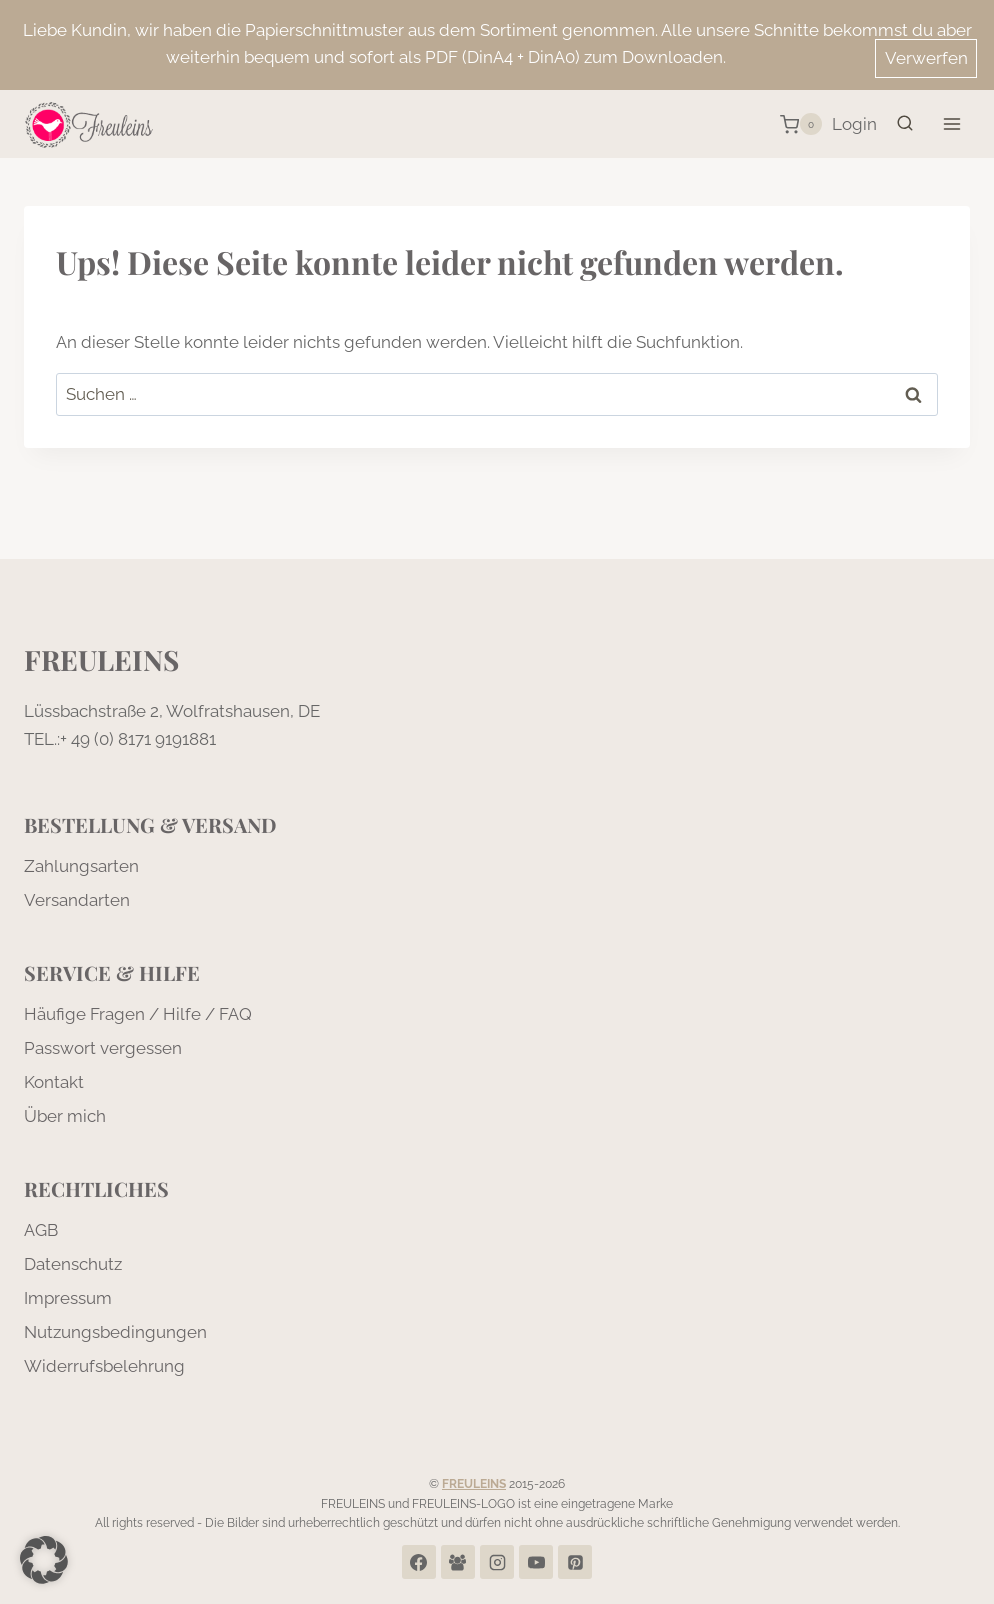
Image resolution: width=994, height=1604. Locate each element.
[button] (44, 1560)
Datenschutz (73, 1264)
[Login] (854, 125)
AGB (41, 1230)
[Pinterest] (575, 1562)
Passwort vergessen (103, 1048)
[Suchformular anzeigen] (905, 124)
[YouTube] (536, 1562)
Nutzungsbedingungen (115, 1332)
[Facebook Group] (458, 1562)
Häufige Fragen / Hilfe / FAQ (138, 1014)
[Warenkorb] (801, 124)
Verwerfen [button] (926, 58)
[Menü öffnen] (951, 124)
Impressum (68, 1298)
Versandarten (77, 900)
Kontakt (54, 1082)
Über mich (65, 1116)
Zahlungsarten (81, 866)
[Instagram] (497, 1562)
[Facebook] (419, 1562)
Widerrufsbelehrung (104, 1366)
